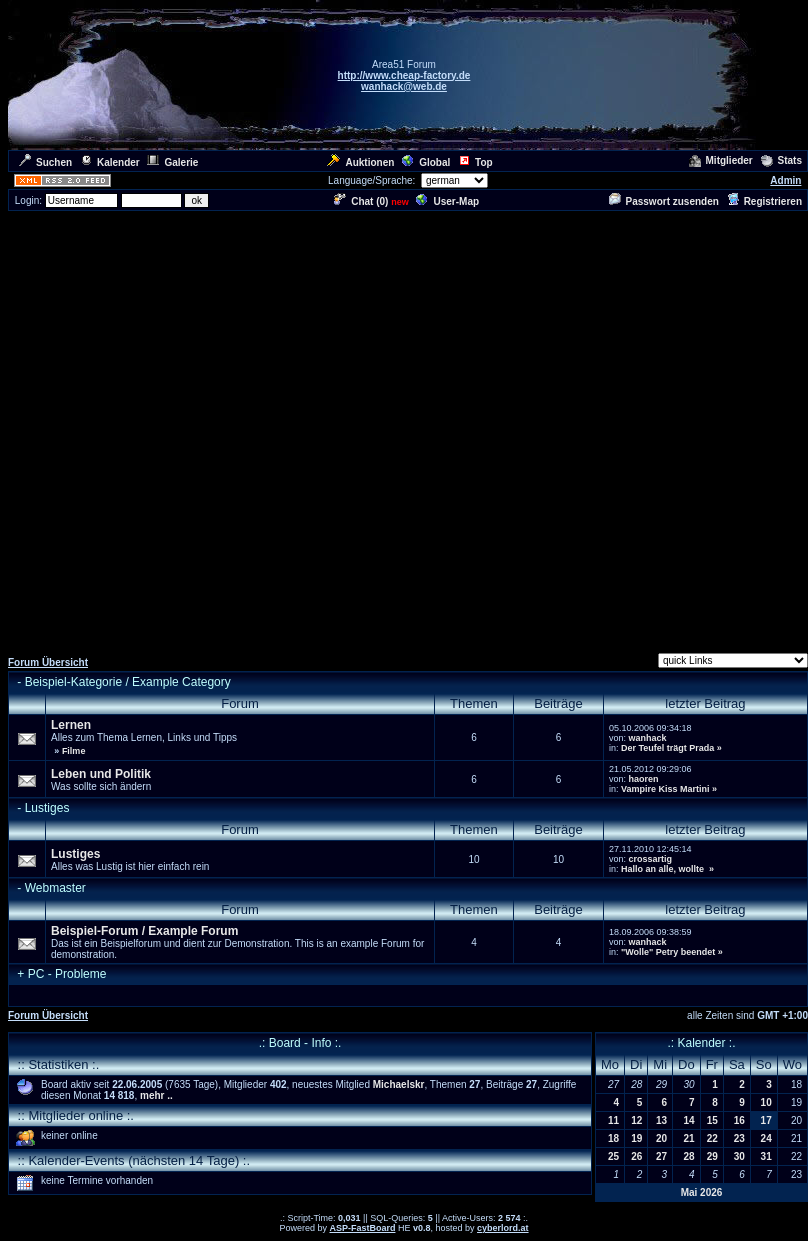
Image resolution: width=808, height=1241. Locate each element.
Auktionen (360, 162)
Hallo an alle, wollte (664, 869)
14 (689, 1120)
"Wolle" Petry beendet (668, 952)
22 (712, 1138)
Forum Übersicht (48, 662)
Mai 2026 (702, 1192)
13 (661, 1120)
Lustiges (47, 808)
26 (636, 1156)
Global (426, 162)
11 (613, 1120)
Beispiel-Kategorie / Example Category (128, 682)
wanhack (647, 738)
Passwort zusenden (664, 201)
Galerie (172, 162)
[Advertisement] (216, 429)
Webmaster (55, 888)
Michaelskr (399, 1084)
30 (739, 1156)
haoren (643, 779)
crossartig (650, 859)
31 (766, 1156)
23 (739, 1138)
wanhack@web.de (404, 86)
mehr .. (156, 1095)
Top (475, 162)
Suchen (45, 162)
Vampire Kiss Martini (665, 789)
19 (636, 1138)
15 (712, 1120)
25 (613, 1156)
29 (712, 1156)
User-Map (447, 201)
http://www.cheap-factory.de (404, 75)
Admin (785, 180)
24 (766, 1138)
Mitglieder (721, 160)
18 (613, 1138)
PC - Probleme (67, 974)
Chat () (361, 201)
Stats (781, 160)
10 (766, 1102)
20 (661, 1138)
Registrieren (764, 201)
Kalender (110, 162)
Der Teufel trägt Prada (667, 748)
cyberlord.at (503, 1228)
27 (661, 1156)
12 (636, 1120)
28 (689, 1156)
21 (689, 1138)
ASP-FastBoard (362, 1228)
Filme (74, 751)
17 (766, 1120)
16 (739, 1120)
